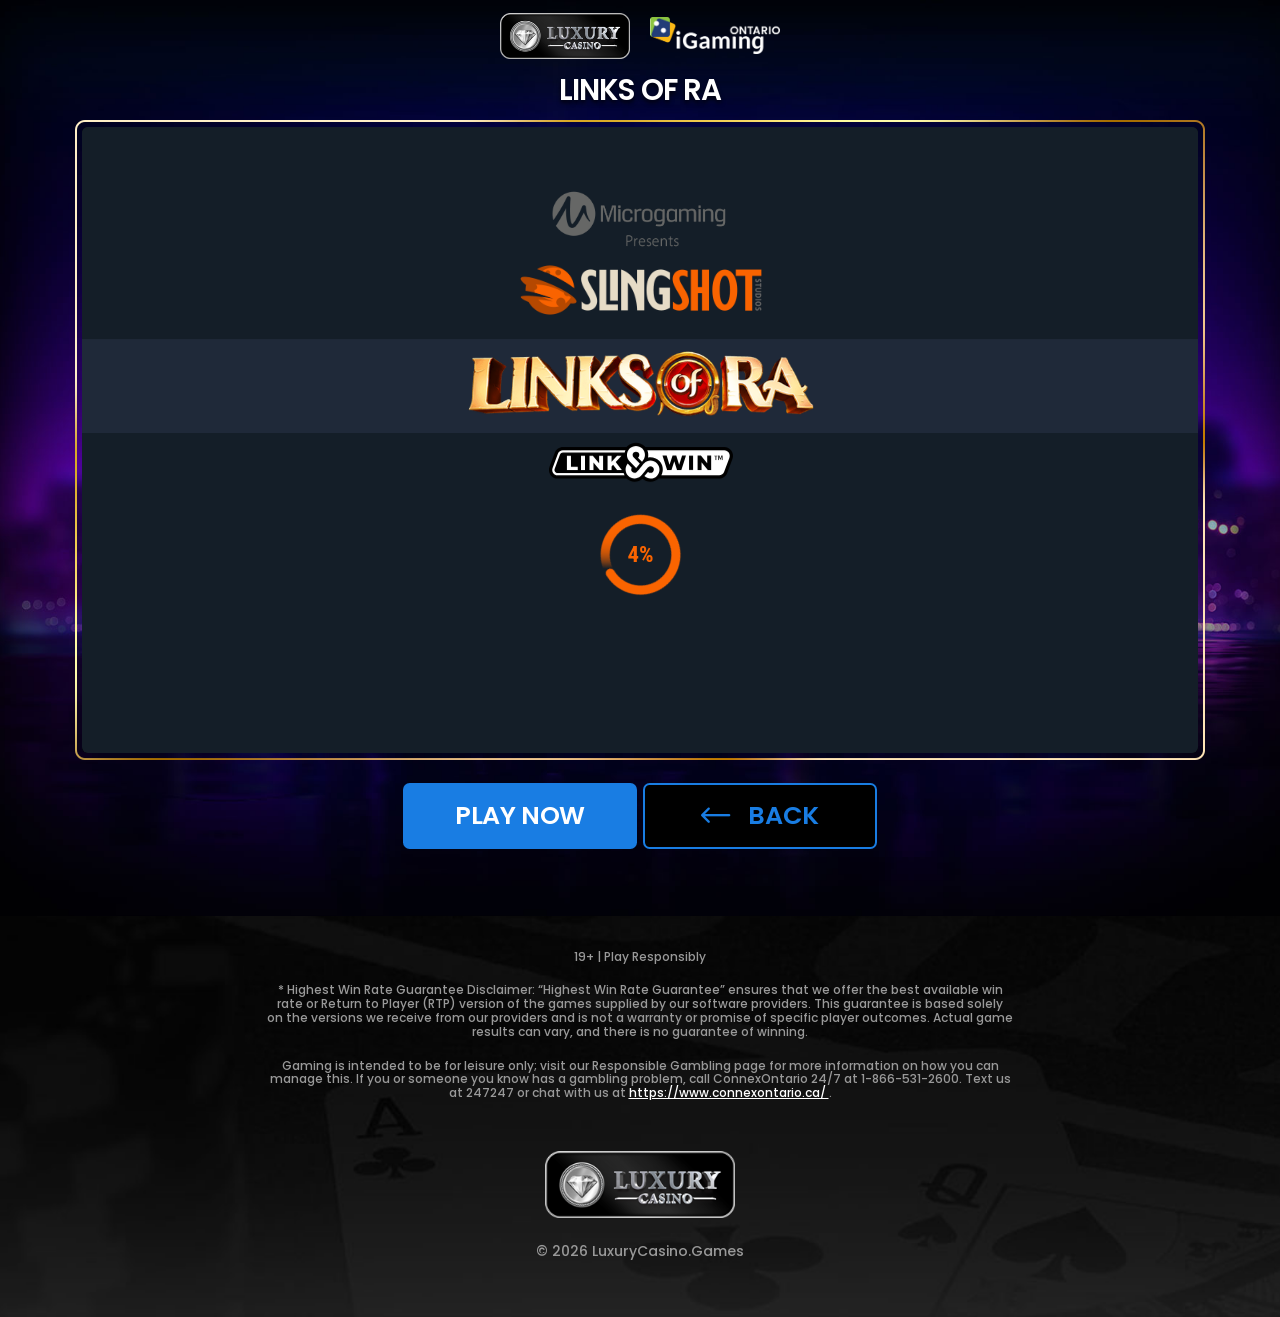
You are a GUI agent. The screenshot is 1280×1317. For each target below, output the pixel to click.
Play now (520, 815)
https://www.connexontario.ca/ (729, 1092)
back (760, 815)
